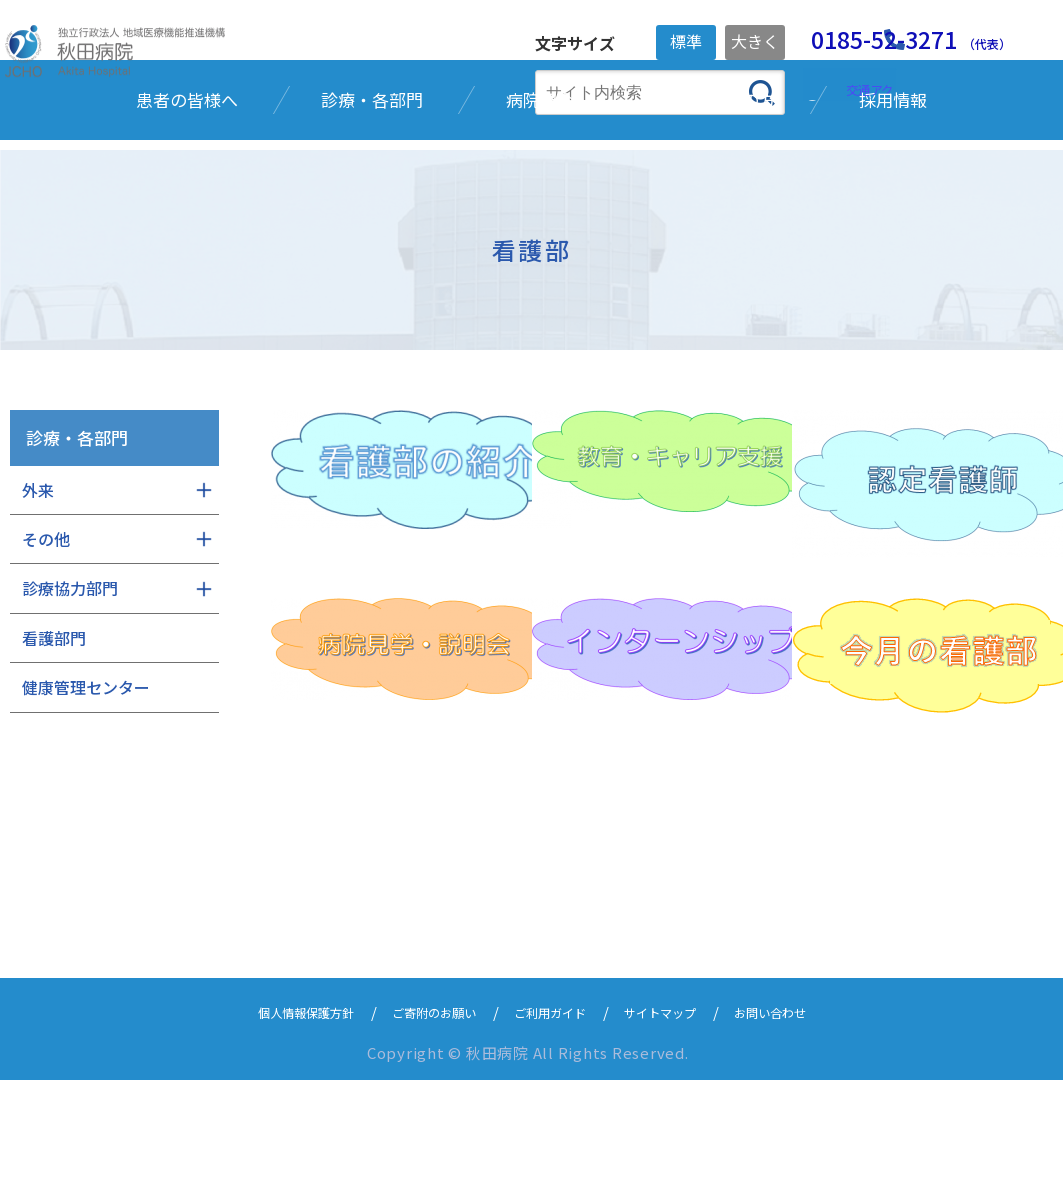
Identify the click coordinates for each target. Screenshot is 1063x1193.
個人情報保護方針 (268, 1125)
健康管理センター (86, 801)
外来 (38, 604)
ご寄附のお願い (418, 1125)
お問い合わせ (810, 1125)
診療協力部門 (70, 703)
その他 (46, 653)
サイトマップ (682, 1125)
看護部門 (54, 752)
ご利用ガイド (554, 1125)
